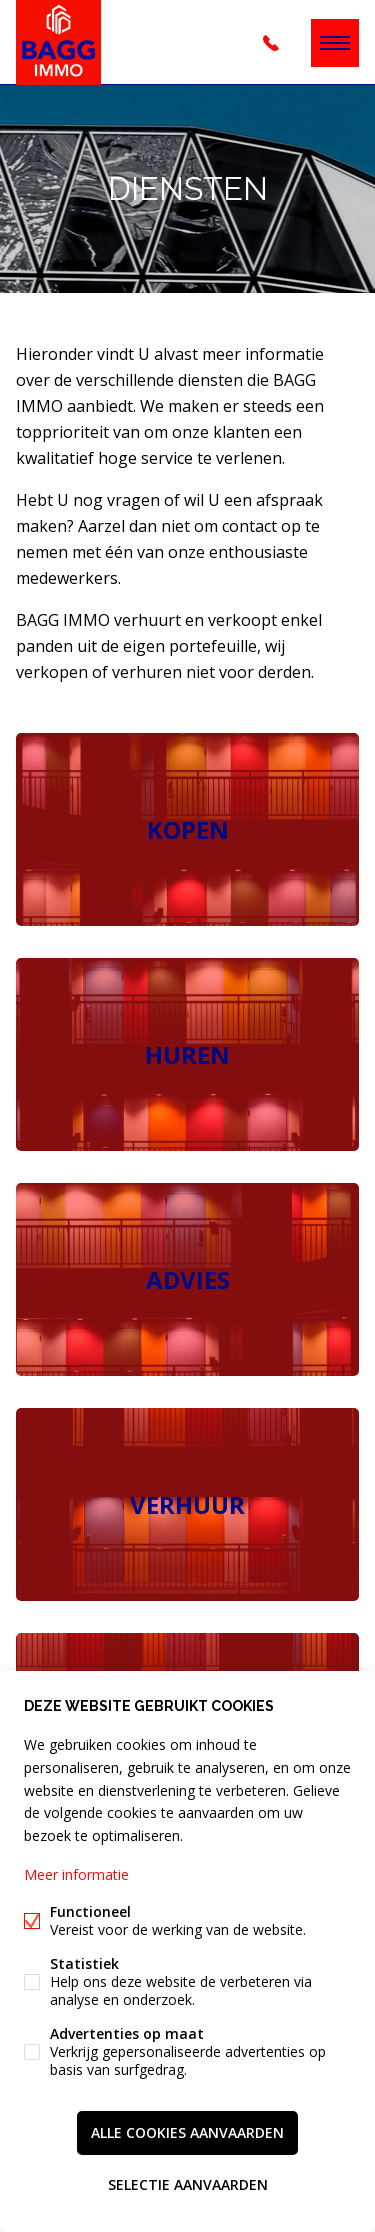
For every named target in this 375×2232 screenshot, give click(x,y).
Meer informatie (76, 1874)
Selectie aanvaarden (188, 2184)
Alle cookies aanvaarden (187, 2132)
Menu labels (335, 43)
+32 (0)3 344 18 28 (271, 43)
